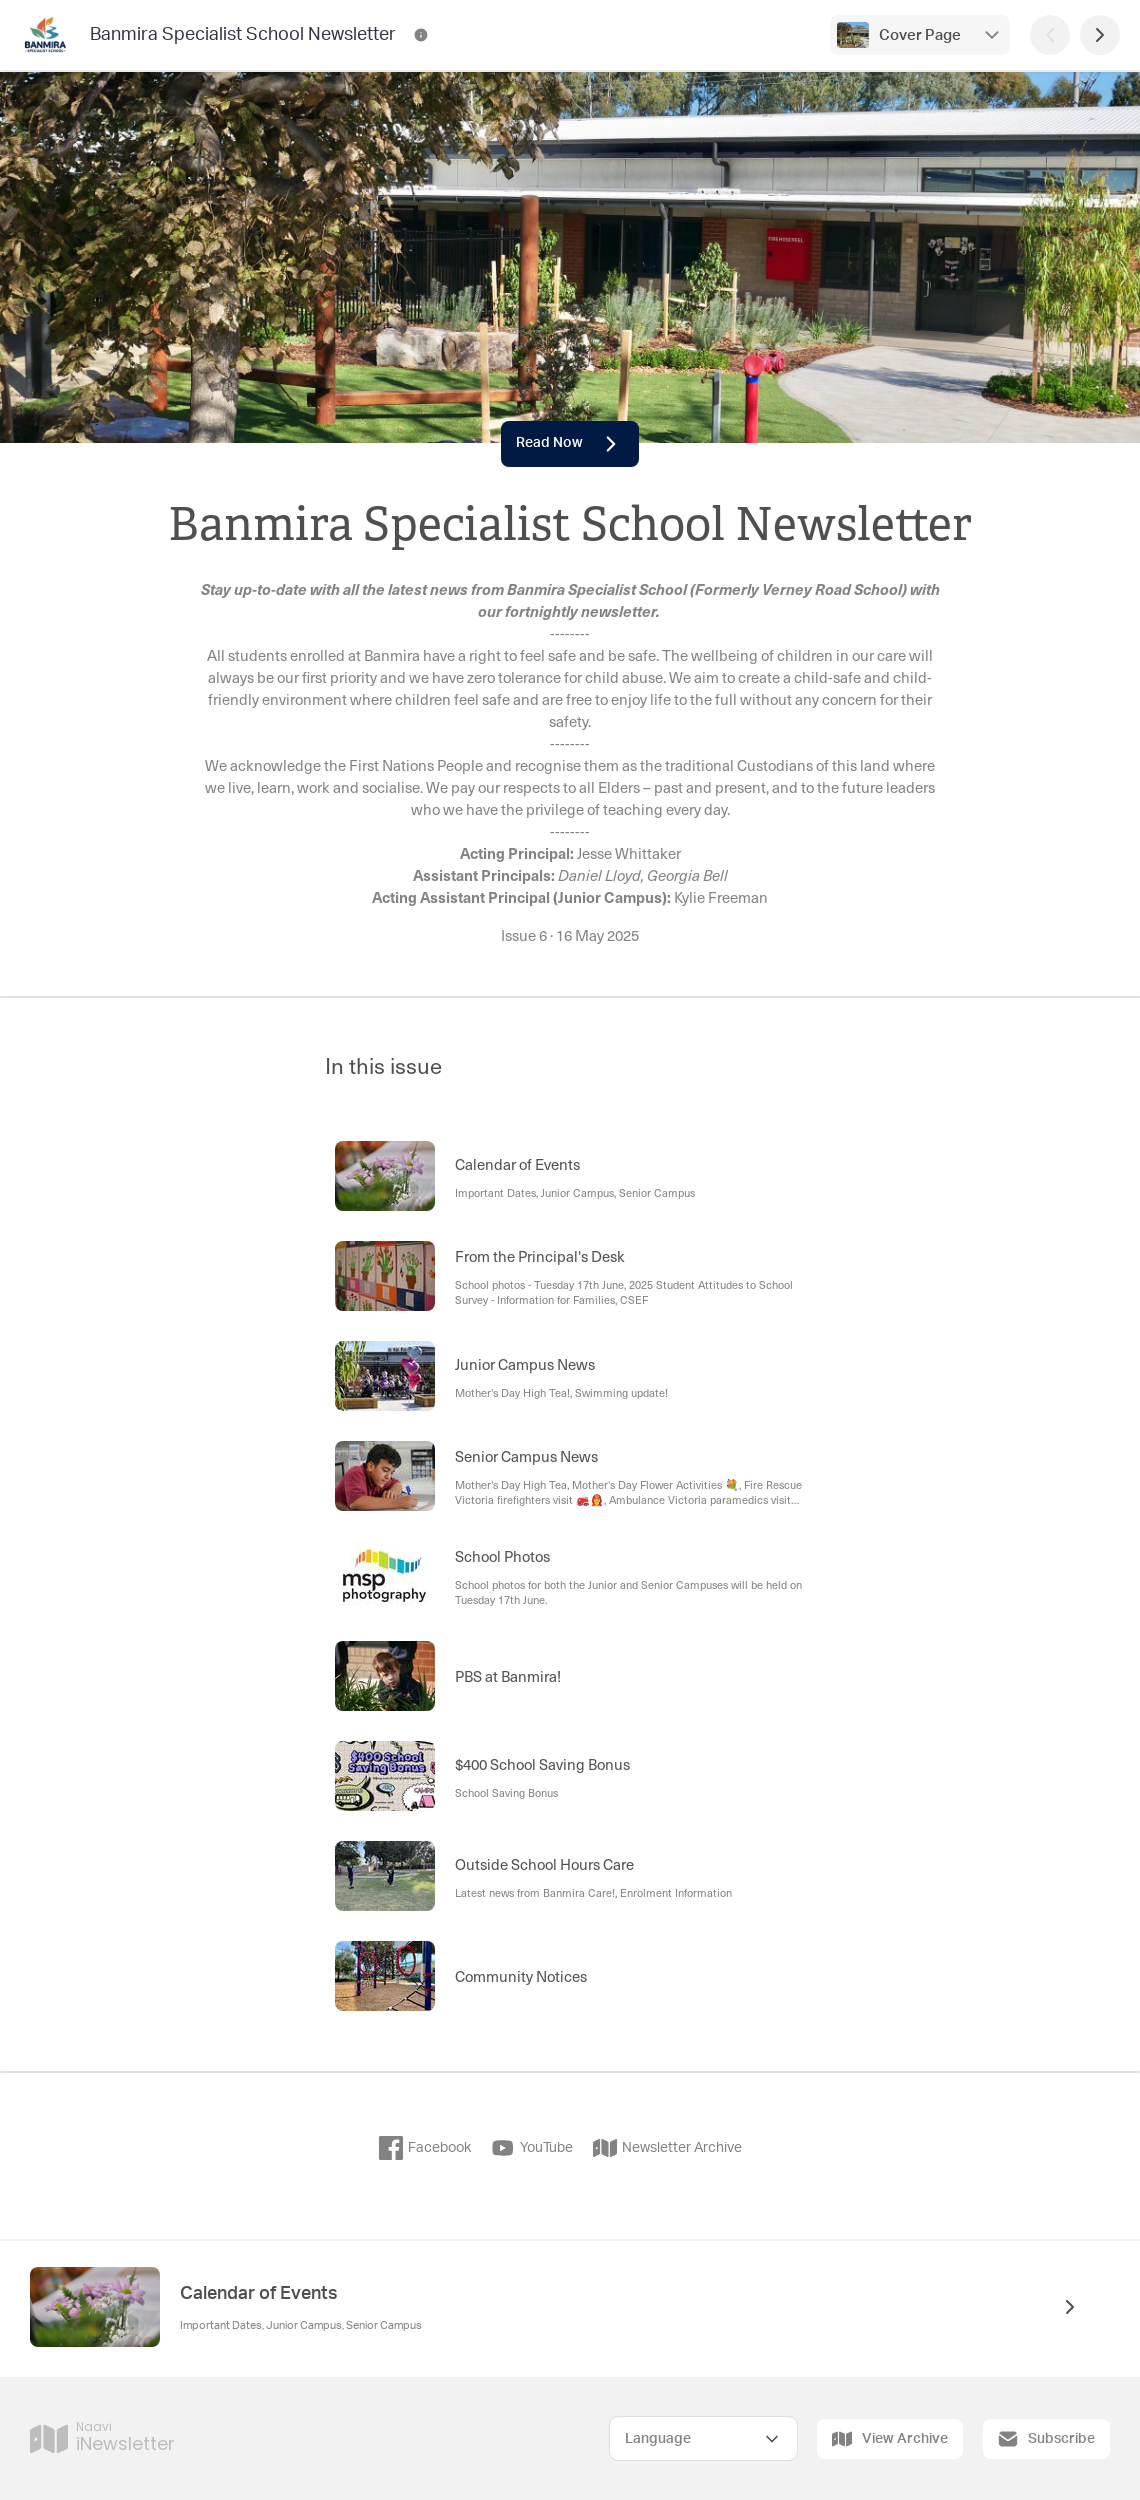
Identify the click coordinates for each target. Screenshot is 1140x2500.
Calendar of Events (259, 2294)
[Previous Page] (1050, 35)
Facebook (425, 2148)
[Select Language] (703, 2438)
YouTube (532, 2148)
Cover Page (920, 35)
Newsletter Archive (667, 2148)
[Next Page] (1100, 35)
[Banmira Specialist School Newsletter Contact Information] (421, 35)
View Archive (890, 2439)
